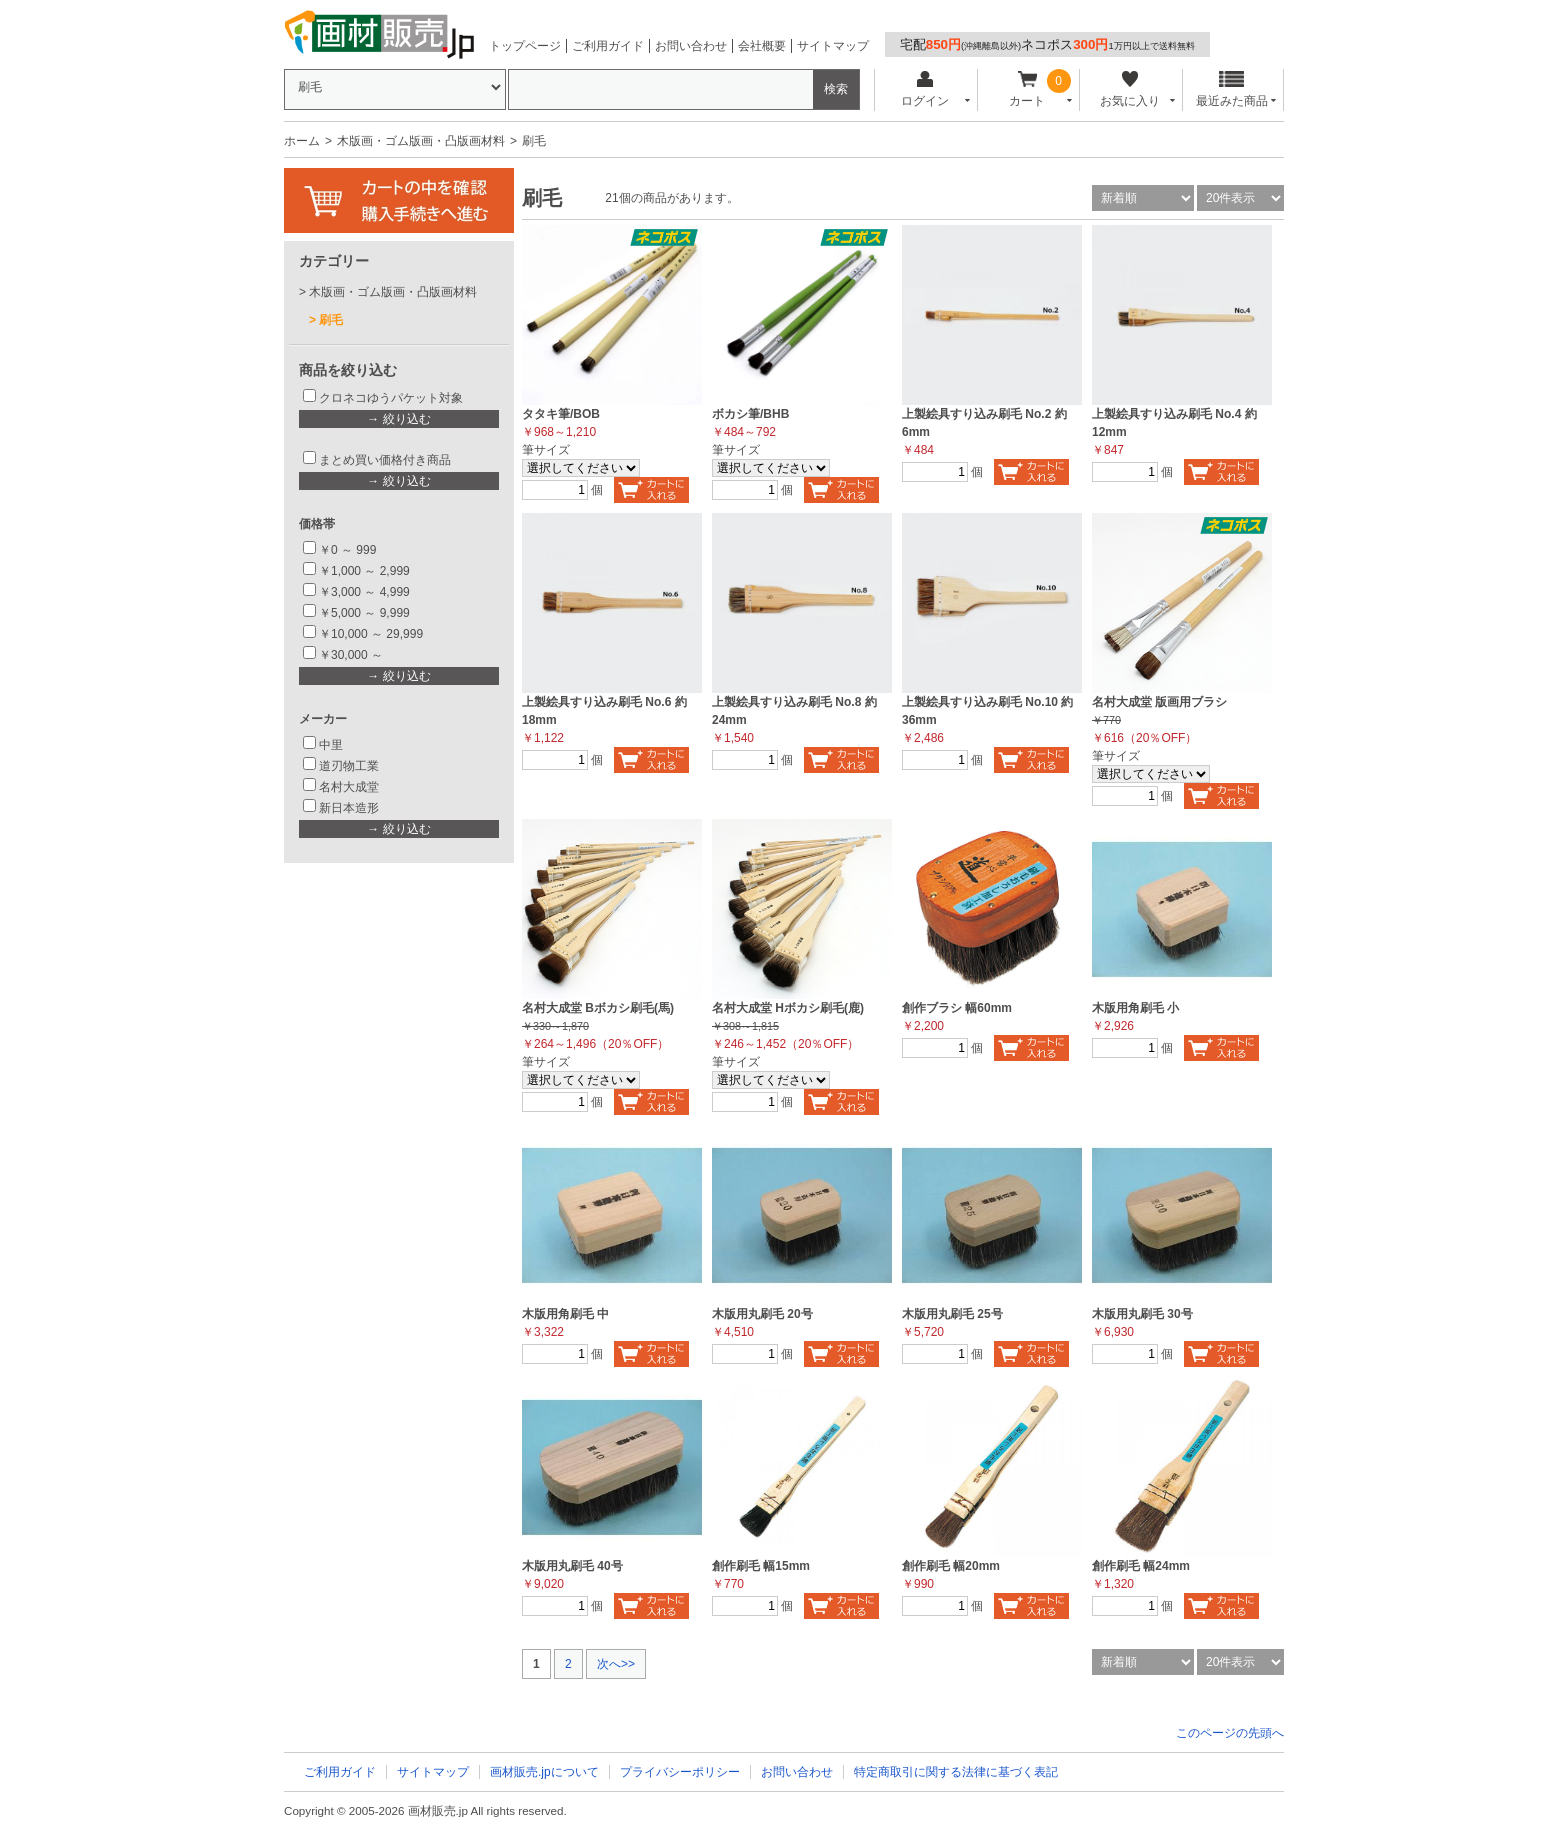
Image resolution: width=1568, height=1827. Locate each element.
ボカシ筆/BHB (750, 414)
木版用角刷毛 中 (565, 1314)
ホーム (302, 141)
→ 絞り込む (398, 419)
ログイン (924, 89)
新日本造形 (349, 808)
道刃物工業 (349, 766)
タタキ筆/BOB (561, 414)
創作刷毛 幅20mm (951, 1566)
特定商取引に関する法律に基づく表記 (956, 1772)
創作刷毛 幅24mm (1141, 1566)
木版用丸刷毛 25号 (952, 1314)
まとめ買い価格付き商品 (385, 460)
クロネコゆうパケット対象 (391, 398)
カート (1027, 89)
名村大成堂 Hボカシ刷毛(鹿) (788, 1008)
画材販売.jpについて (544, 1772)
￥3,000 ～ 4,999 (364, 592)
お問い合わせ (691, 46)
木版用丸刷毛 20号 (762, 1314)
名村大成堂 (349, 787)
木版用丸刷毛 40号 (572, 1566)
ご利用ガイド (608, 46)
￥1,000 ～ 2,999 (364, 571)
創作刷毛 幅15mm (761, 1566)
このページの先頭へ (1230, 1733)
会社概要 (762, 46)
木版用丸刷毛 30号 (1142, 1314)
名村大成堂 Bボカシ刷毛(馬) (598, 1008)
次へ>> (616, 1664)
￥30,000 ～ (352, 655)
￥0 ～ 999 (347, 550)
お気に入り (1129, 89)
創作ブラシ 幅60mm (957, 1008)
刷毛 (331, 320)
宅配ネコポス (1047, 44)
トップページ (525, 46)
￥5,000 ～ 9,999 (364, 613)
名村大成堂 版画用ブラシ (1159, 702)
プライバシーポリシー (680, 1772)
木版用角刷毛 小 (1135, 1008)
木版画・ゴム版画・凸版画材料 (421, 141)
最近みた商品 (1232, 89)
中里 (331, 745)
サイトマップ (833, 46)
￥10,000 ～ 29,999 (371, 634)
